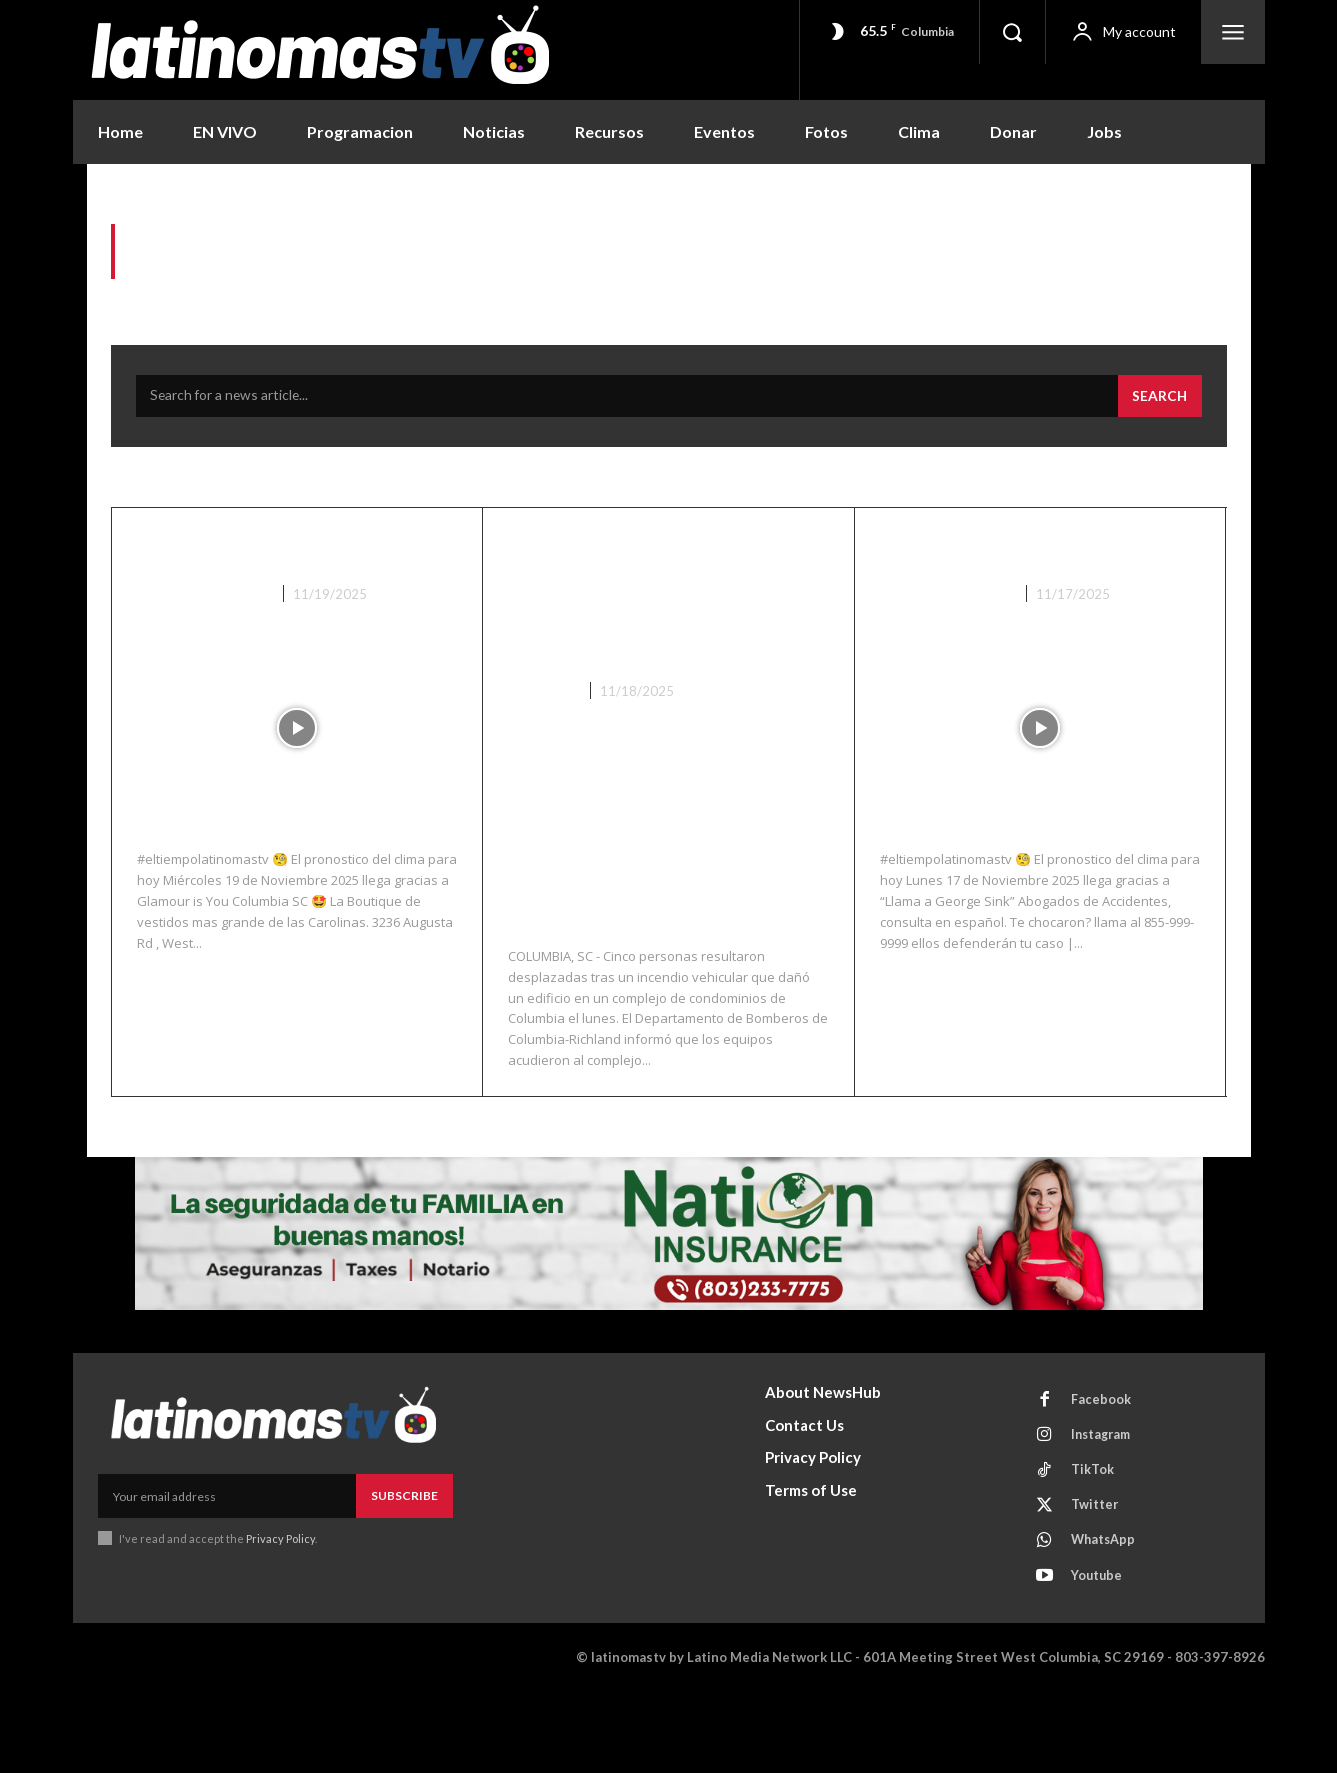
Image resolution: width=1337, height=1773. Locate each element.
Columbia (543, 760)
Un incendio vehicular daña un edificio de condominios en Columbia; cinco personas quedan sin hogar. (646, 634)
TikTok (1094, 1545)
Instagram (1105, 1508)
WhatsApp (1106, 1619)
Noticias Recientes (205, 599)
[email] (227, 1567)
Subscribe (404, 1566)
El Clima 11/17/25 (993, 554)
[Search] (1159, 402)
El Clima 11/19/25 (250, 554)
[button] (1012, 32)
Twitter (1097, 1582)
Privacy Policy (281, 1608)
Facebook (1103, 1471)
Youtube (1099, 1656)
